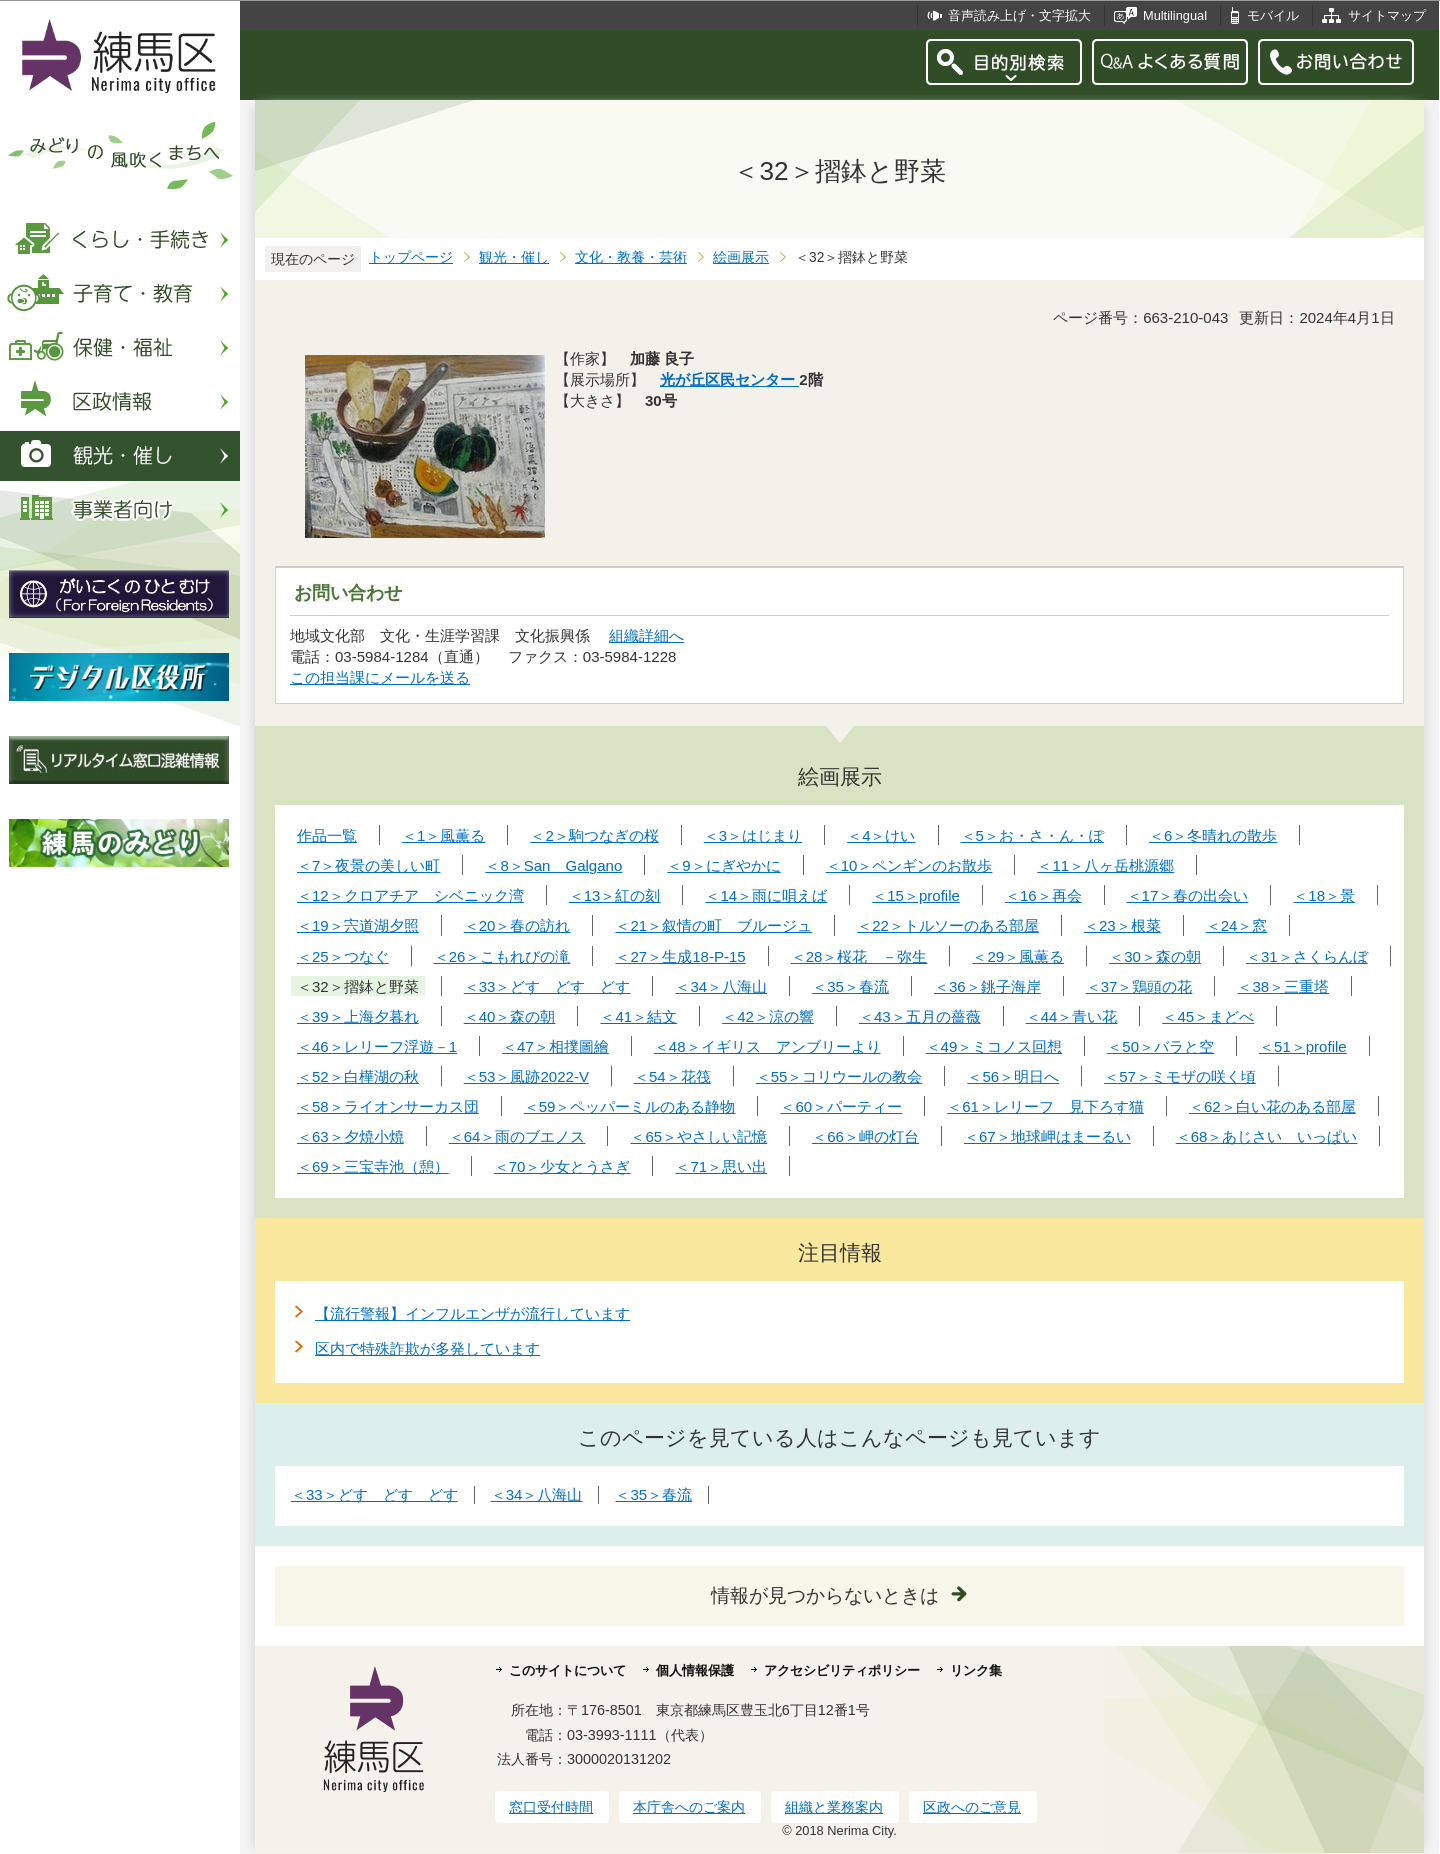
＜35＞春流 (653, 1494)
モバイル (1273, 15)
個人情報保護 (695, 1670)
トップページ (411, 257)
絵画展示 (741, 257)
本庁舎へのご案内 (689, 1807)
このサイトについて (567, 1670)
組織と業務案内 (834, 1807)
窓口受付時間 (551, 1807)
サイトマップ (1387, 15)
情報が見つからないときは (825, 1595)
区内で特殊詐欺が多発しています (427, 1348)
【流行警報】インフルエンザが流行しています (472, 1313)
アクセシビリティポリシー (842, 1670)
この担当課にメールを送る (380, 677)
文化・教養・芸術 (631, 257)
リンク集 (976, 1670)
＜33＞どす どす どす (374, 1494)
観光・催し (514, 257)
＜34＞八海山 (537, 1494)
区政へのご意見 (972, 1807)
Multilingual (1175, 15)
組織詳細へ (646, 635)
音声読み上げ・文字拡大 (1019, 15)
